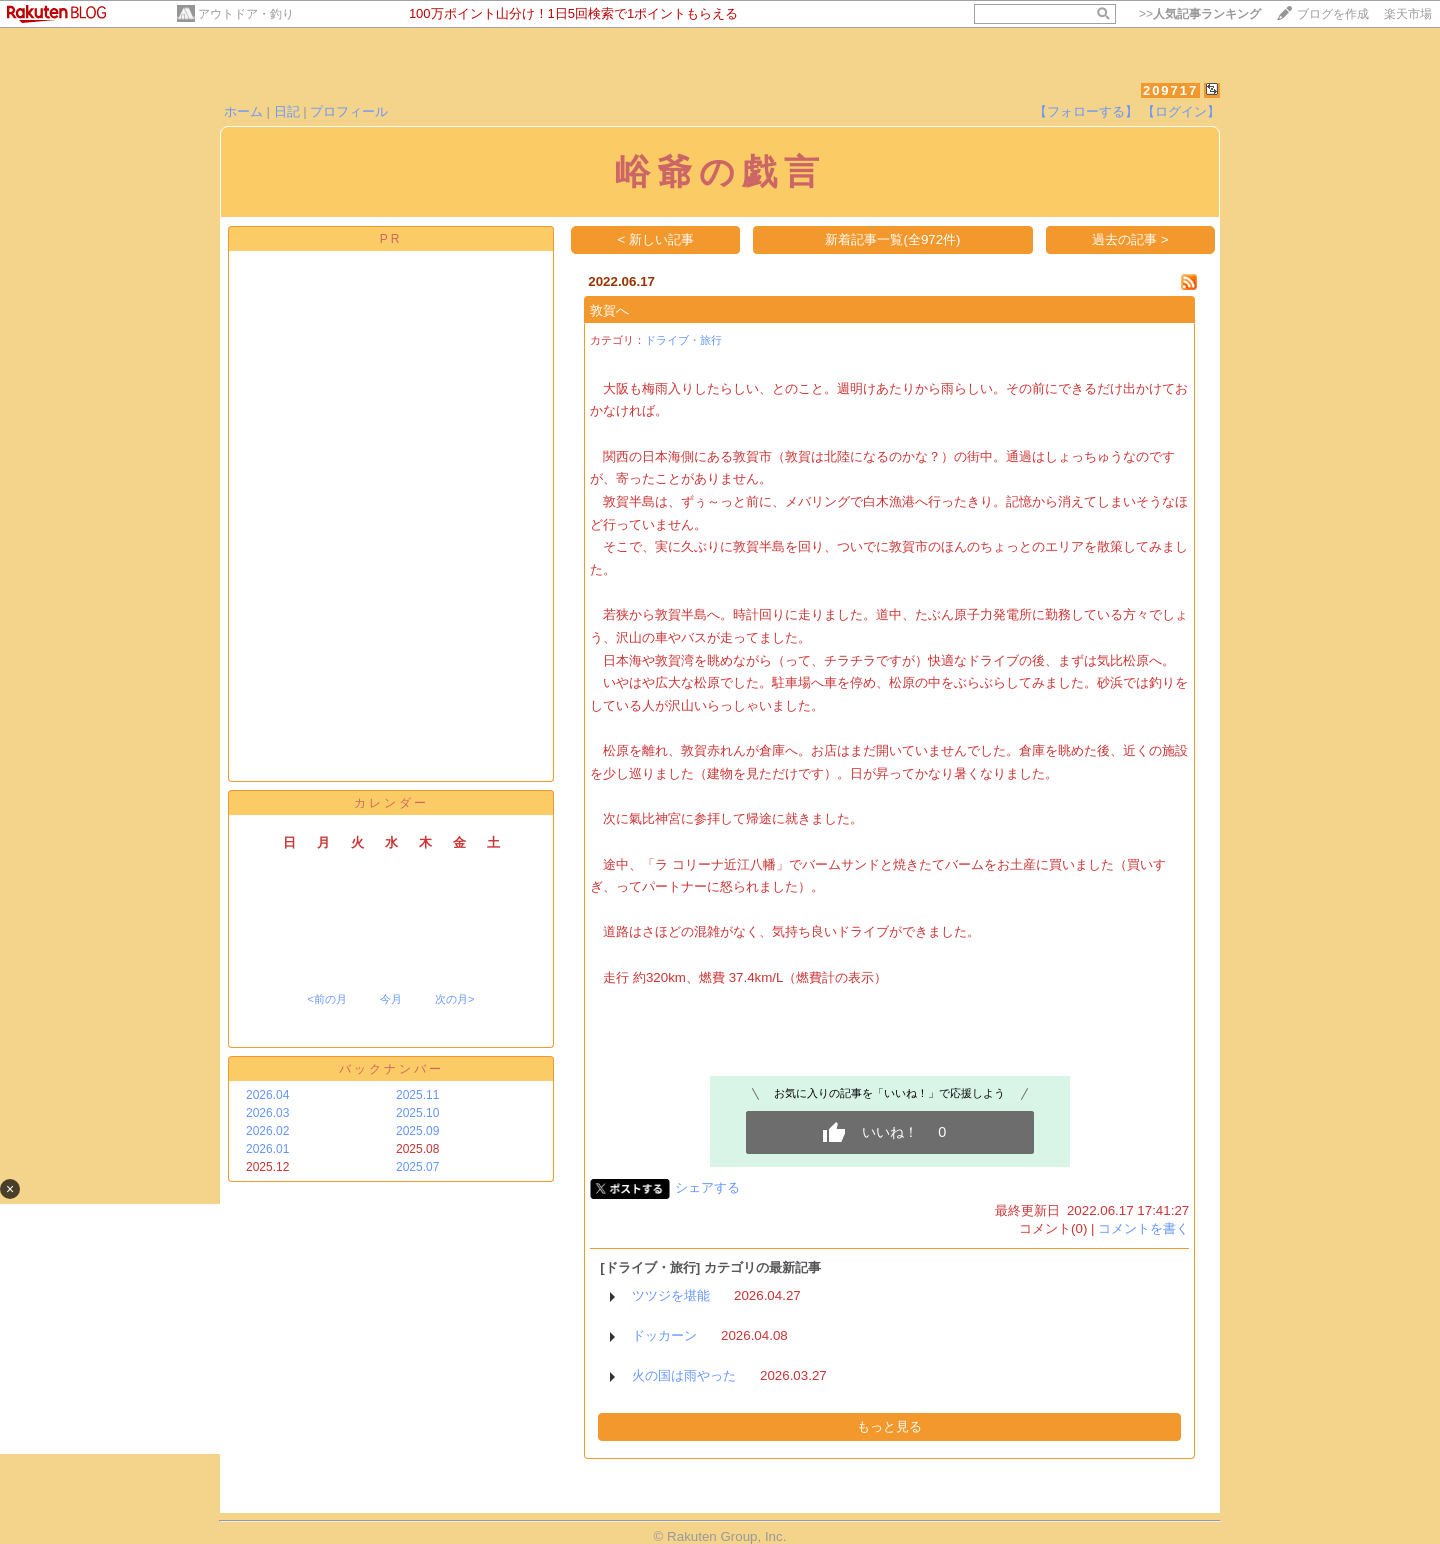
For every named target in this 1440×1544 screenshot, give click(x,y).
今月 (391, 999)
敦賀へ (609, 310)
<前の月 (326, 999)
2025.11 (417, 1095)
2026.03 (267, 1113)
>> (1200, 14)
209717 (1170, 90)
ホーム (243, 111)
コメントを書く (1143, 1228)
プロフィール (349, 111)
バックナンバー (391, 1069)
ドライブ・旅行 (683, 340)
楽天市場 (1408, 14)
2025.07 (417, 1167)
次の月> (454, 999)
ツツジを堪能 (671, 1295)
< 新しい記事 (656, 239)
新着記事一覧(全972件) (892, 239)
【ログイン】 (1181, 111)
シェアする (707, 1187)
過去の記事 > (1130, 239)
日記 (287, 111)
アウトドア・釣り (246, 14)
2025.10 (417, 1113)
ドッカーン (664, 1335)
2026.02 (267, 1131)
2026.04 (267, 1095)
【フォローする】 (1086, 111)
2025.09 (417, 1131)
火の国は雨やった (684, 1375)
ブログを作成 (1333, 14)
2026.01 (267, 1149)
